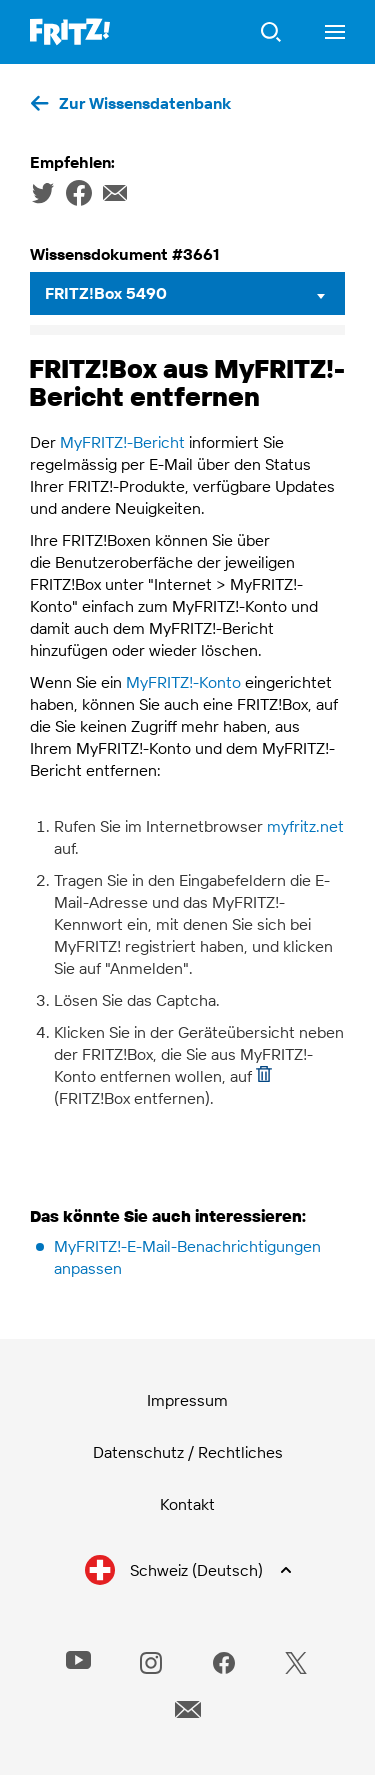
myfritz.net (305, 826)
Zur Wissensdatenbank (145, 103)
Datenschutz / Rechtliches (188, 1452)
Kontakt (187, 1504)
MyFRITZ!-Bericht (122, 442)
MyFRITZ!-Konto (183, 682)
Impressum (187, 1400)
